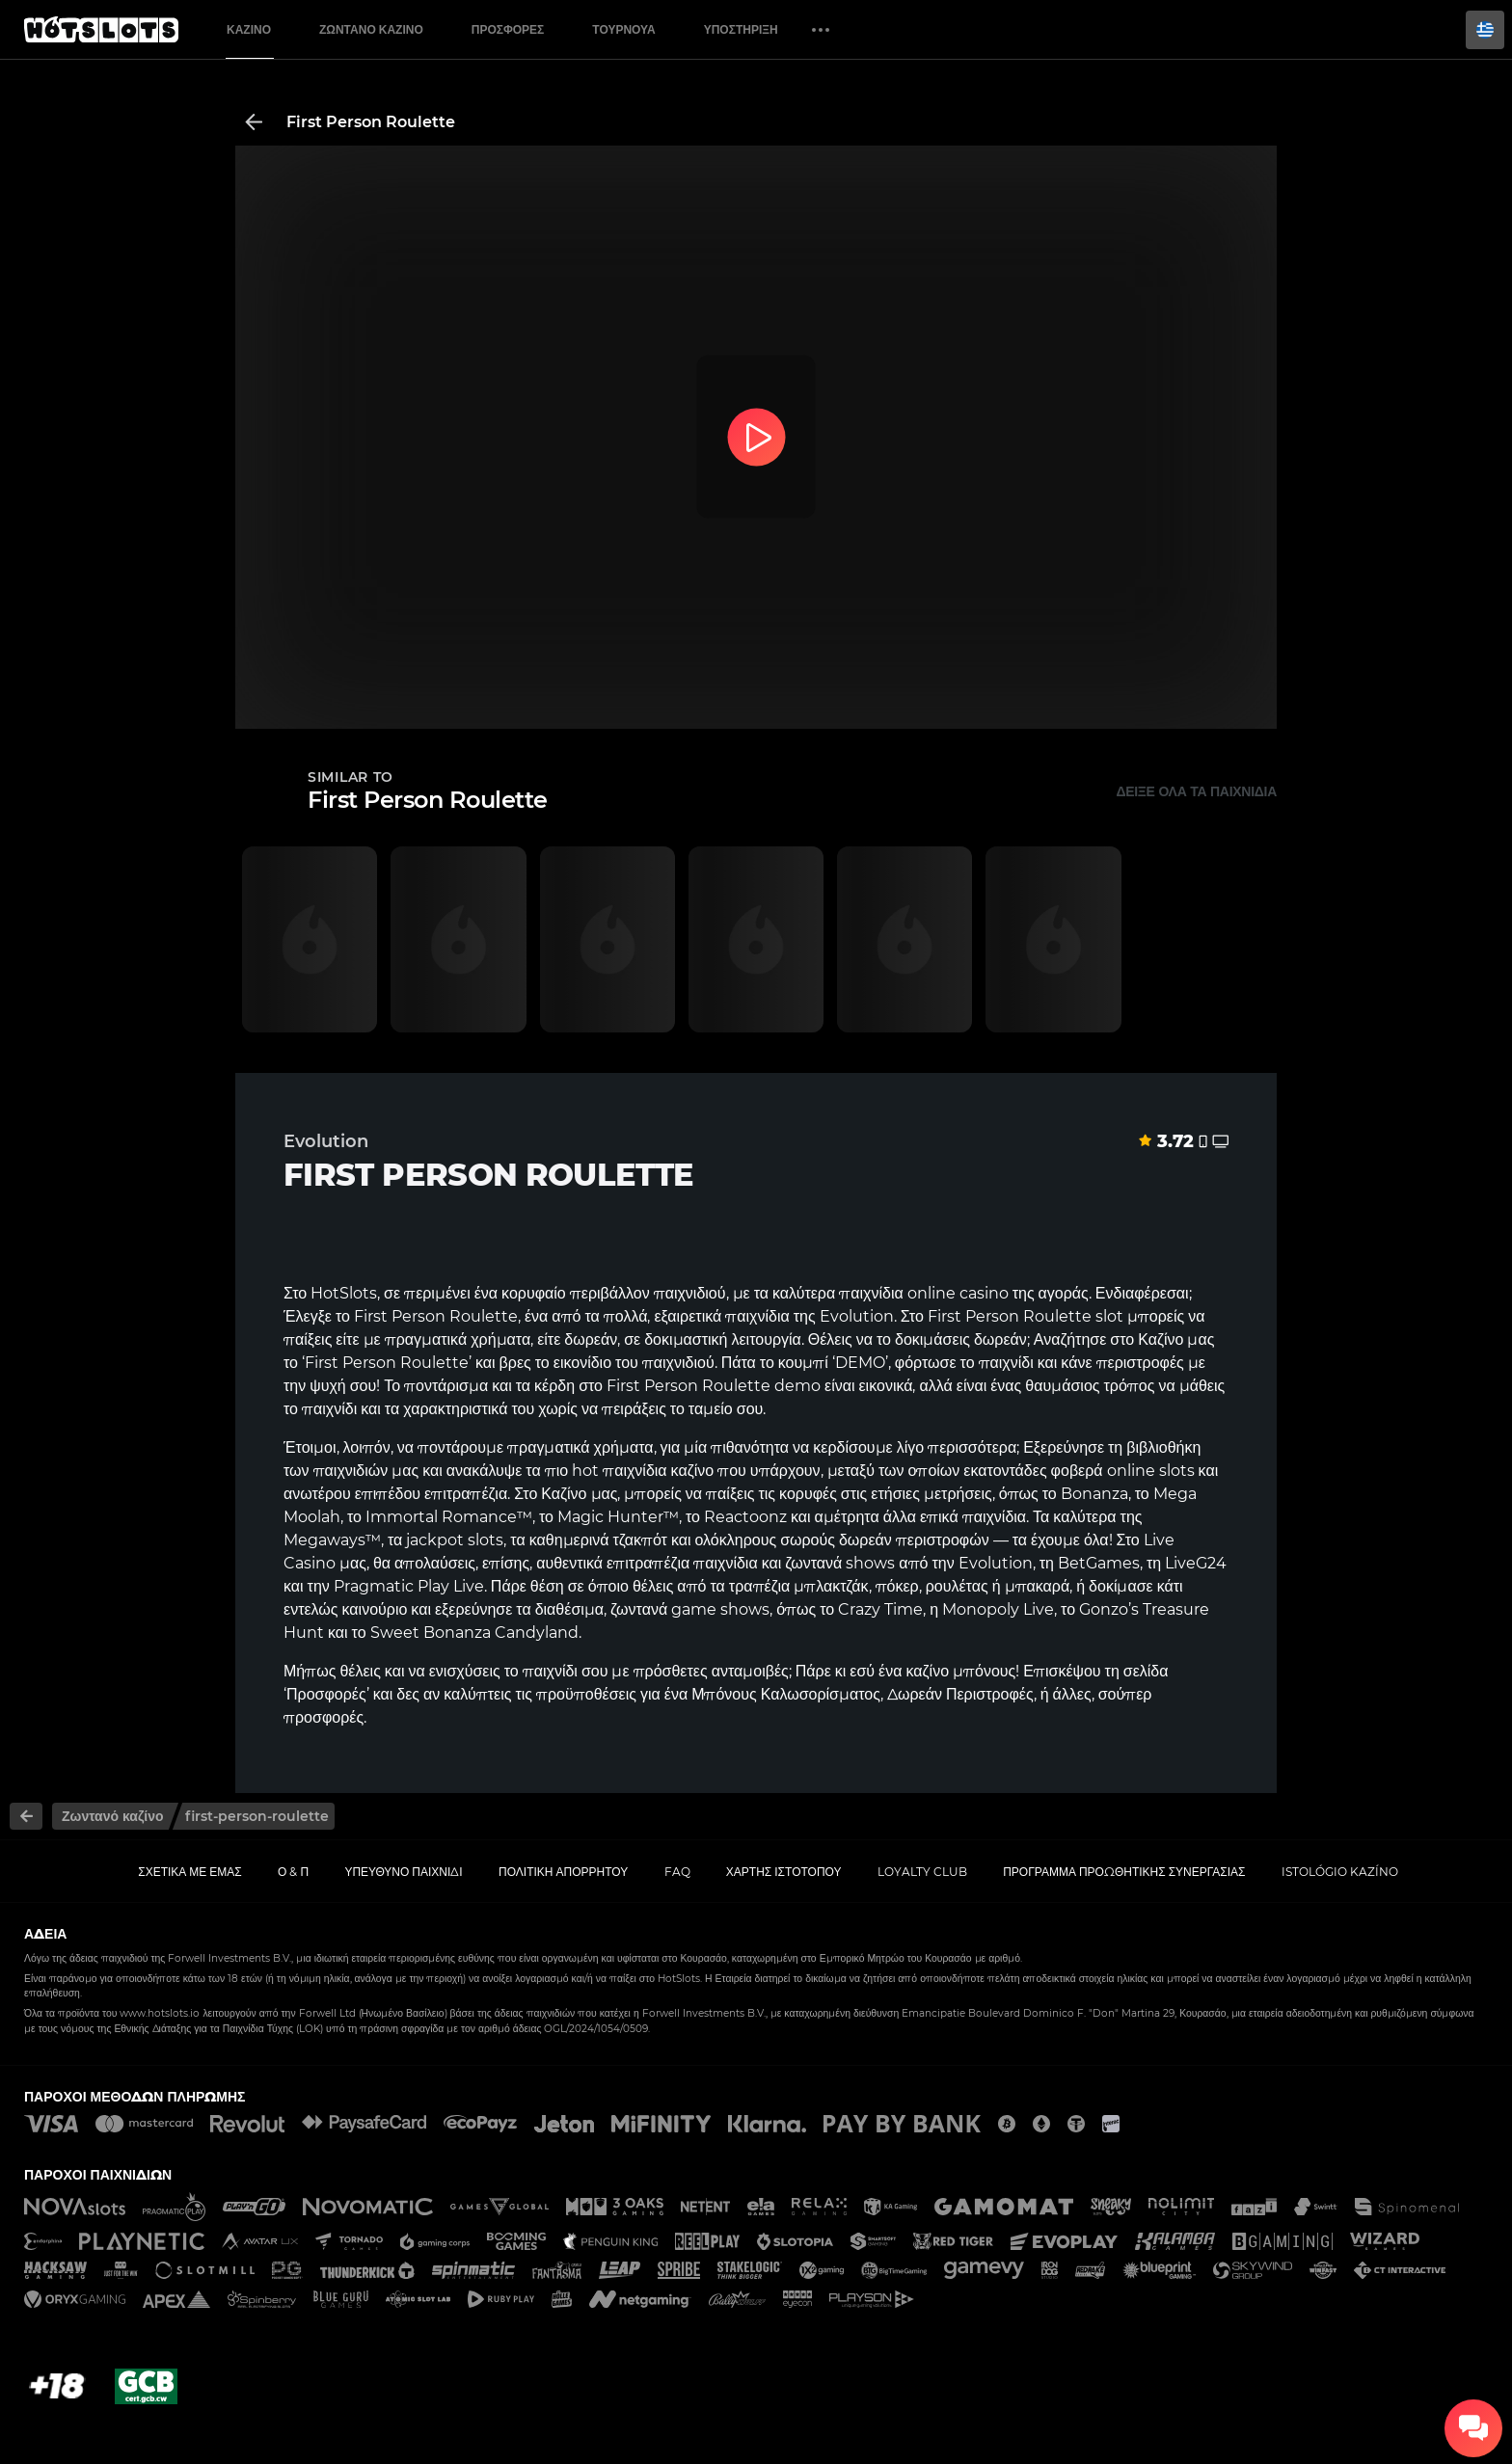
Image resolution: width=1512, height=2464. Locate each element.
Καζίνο (249, 29)
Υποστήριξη (741, 29)
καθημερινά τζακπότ (598, 1540)
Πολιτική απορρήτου (563, 1871)
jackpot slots (454, 1540)
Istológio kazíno (1340, 1871)
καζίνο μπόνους (960, 1671)
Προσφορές (508, 29)
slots (1177, 1470)
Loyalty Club (922, 1871)
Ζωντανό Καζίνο (371, 29)
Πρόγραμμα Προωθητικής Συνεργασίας (1124, 1871)
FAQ (677, 1871)
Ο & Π (293, 1871)
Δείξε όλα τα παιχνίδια (1196, 791)
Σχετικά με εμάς (190, 1871)
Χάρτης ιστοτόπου (784, 1871)
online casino (958, 1293)
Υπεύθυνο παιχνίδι (403, 1871)
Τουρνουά (623, 29)
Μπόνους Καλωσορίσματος (785, 1694)
